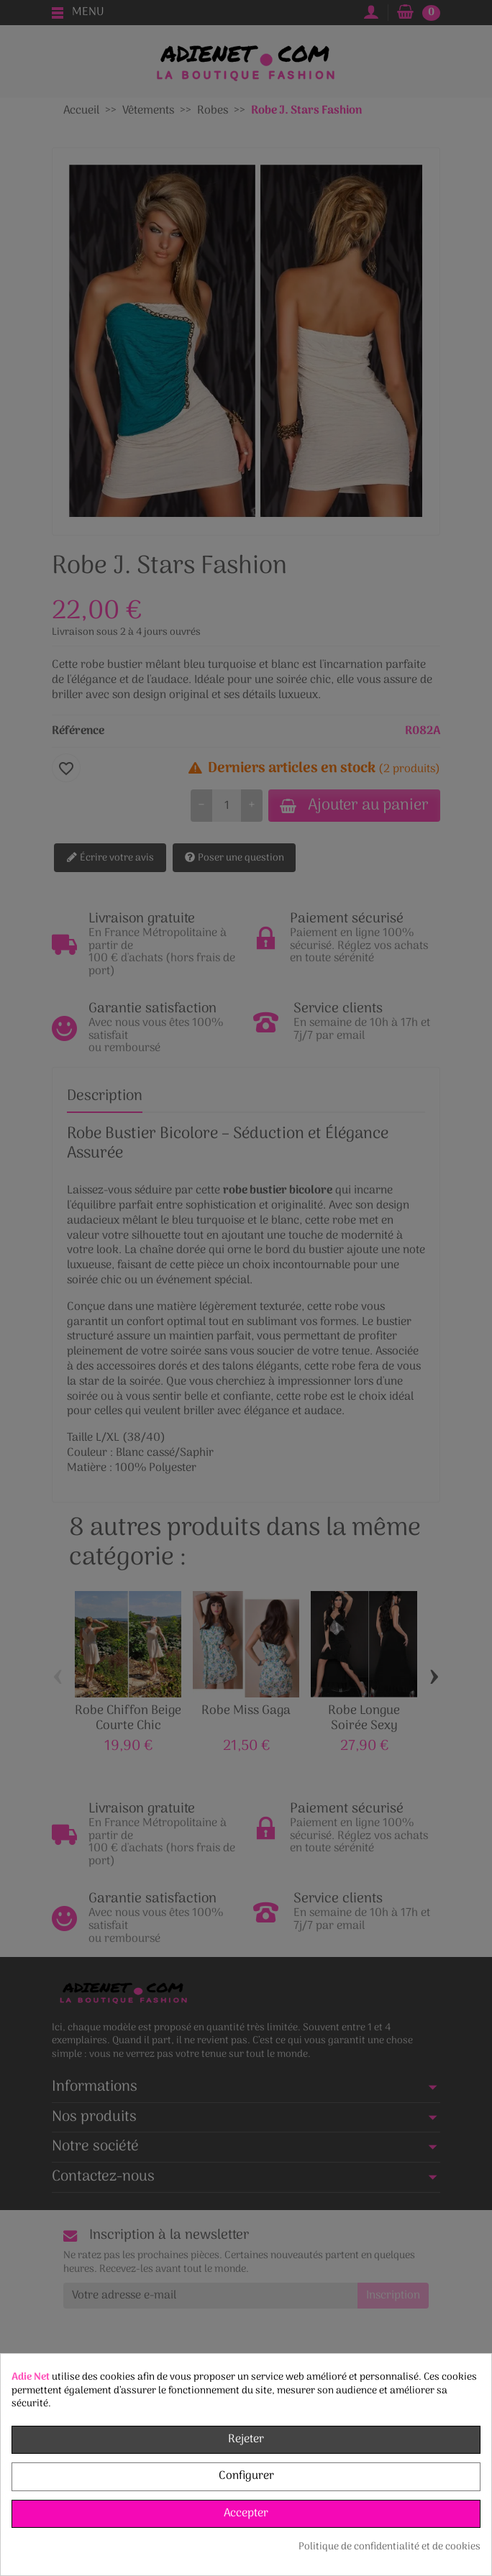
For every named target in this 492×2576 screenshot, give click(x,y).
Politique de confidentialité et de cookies (389, 2547)
